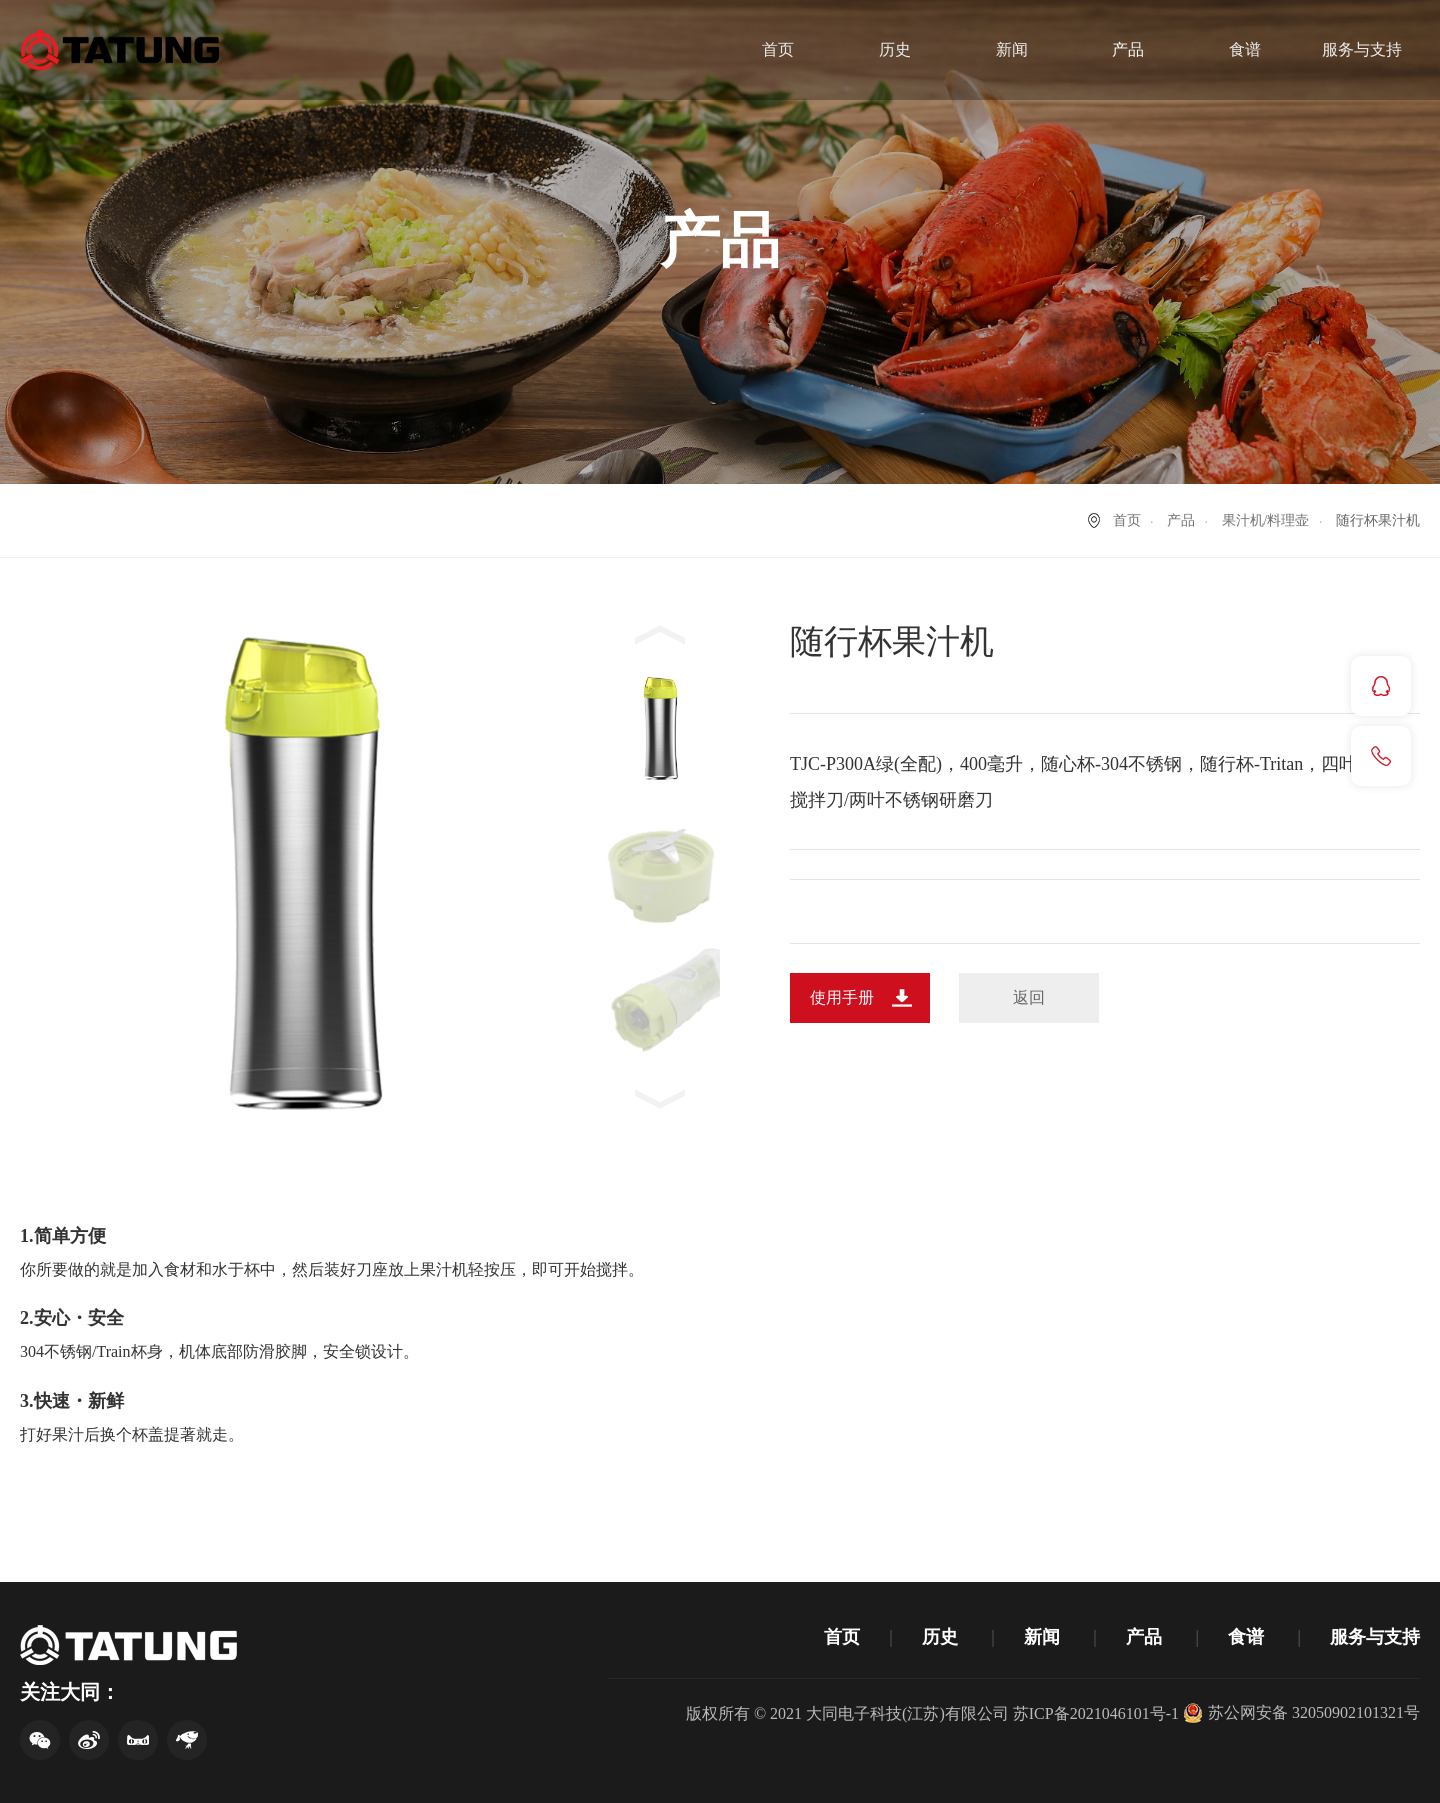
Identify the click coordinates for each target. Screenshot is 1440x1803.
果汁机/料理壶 (1266, 520)
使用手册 (842, 997)
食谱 (1245, 49)
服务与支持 (1362, 49)
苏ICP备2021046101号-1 (1096, 1713)
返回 (1029, 997)
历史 (895, 49)
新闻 (1012, 49)
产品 (1128, 49)
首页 (778, 49)
